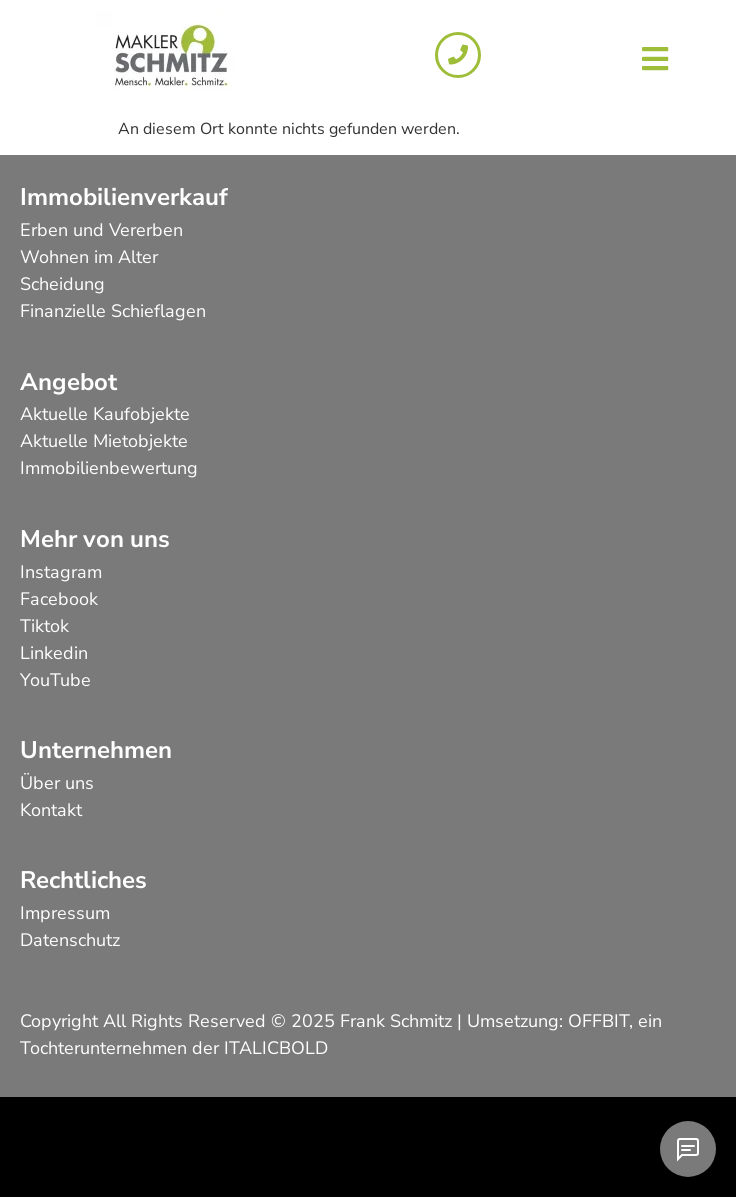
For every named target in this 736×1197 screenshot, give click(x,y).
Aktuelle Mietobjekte (104, 441)
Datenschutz (70, 940)
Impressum (65, 913)
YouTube (55, 680)
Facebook (59, 599)
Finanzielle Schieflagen (113, 311)
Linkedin (54, 653)
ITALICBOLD (276, 1048)
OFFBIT (598, 1021)
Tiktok (44, 626)
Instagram (61, 572)
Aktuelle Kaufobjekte (105, 414)
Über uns (57, 783)
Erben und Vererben (101, 230)
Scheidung (62, 284)
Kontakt (51, 810)
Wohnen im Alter (89, 257)
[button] (654, 58)
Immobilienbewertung (109, 468)
